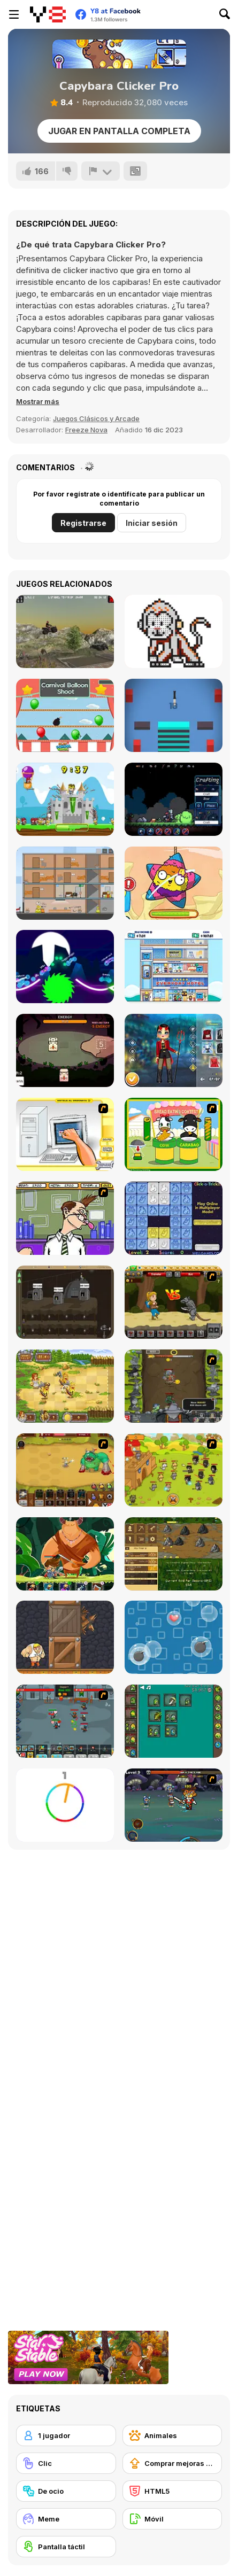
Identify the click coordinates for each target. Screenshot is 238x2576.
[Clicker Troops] (65, 1721)
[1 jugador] (66, 2435)
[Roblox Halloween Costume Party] (173, 1050)
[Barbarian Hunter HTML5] (65, 1386)
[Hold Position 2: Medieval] (65, 799)
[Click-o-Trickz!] (173, 1218)
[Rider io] (65, 966)
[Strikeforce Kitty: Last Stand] (173, 1470)
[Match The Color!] (65, 1805)
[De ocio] (66, 2491)
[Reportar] (100, 171)
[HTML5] (172, 2491)
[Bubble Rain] (173, 1637)
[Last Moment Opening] (65, 883)
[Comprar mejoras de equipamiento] (172, 2463)
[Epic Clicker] (173, 1386)
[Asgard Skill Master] (173, 1805)
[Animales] (172, 2435)
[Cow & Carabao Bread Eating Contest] (173, 1134)
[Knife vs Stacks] (173, 715)
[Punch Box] (65, 1637)
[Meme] (66, 2519)
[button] (37, 401)
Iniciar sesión (152, 522)
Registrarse (83, 522)
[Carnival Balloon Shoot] (65, 715)
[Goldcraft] (173, 1553)
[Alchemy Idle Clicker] (173, 1721)
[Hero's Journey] (65, 1553)
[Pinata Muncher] (173, 883)
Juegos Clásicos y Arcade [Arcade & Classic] (96, 418)
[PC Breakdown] (65, 1134)
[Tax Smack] (65, 1218)
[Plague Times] (173, 799)
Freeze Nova (86, 429)
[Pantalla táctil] (66, 2546)
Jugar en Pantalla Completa (119, 131)
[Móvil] (172, 2519)
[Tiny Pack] (65, 1050)
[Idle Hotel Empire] (173, 966)
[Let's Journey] (173, 1302)
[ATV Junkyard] (65, 631)
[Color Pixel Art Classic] (173, 631)
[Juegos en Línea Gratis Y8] (48, 14)
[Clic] (66, 2463)
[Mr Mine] (65, 1302)
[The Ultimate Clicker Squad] (65, 1470)
